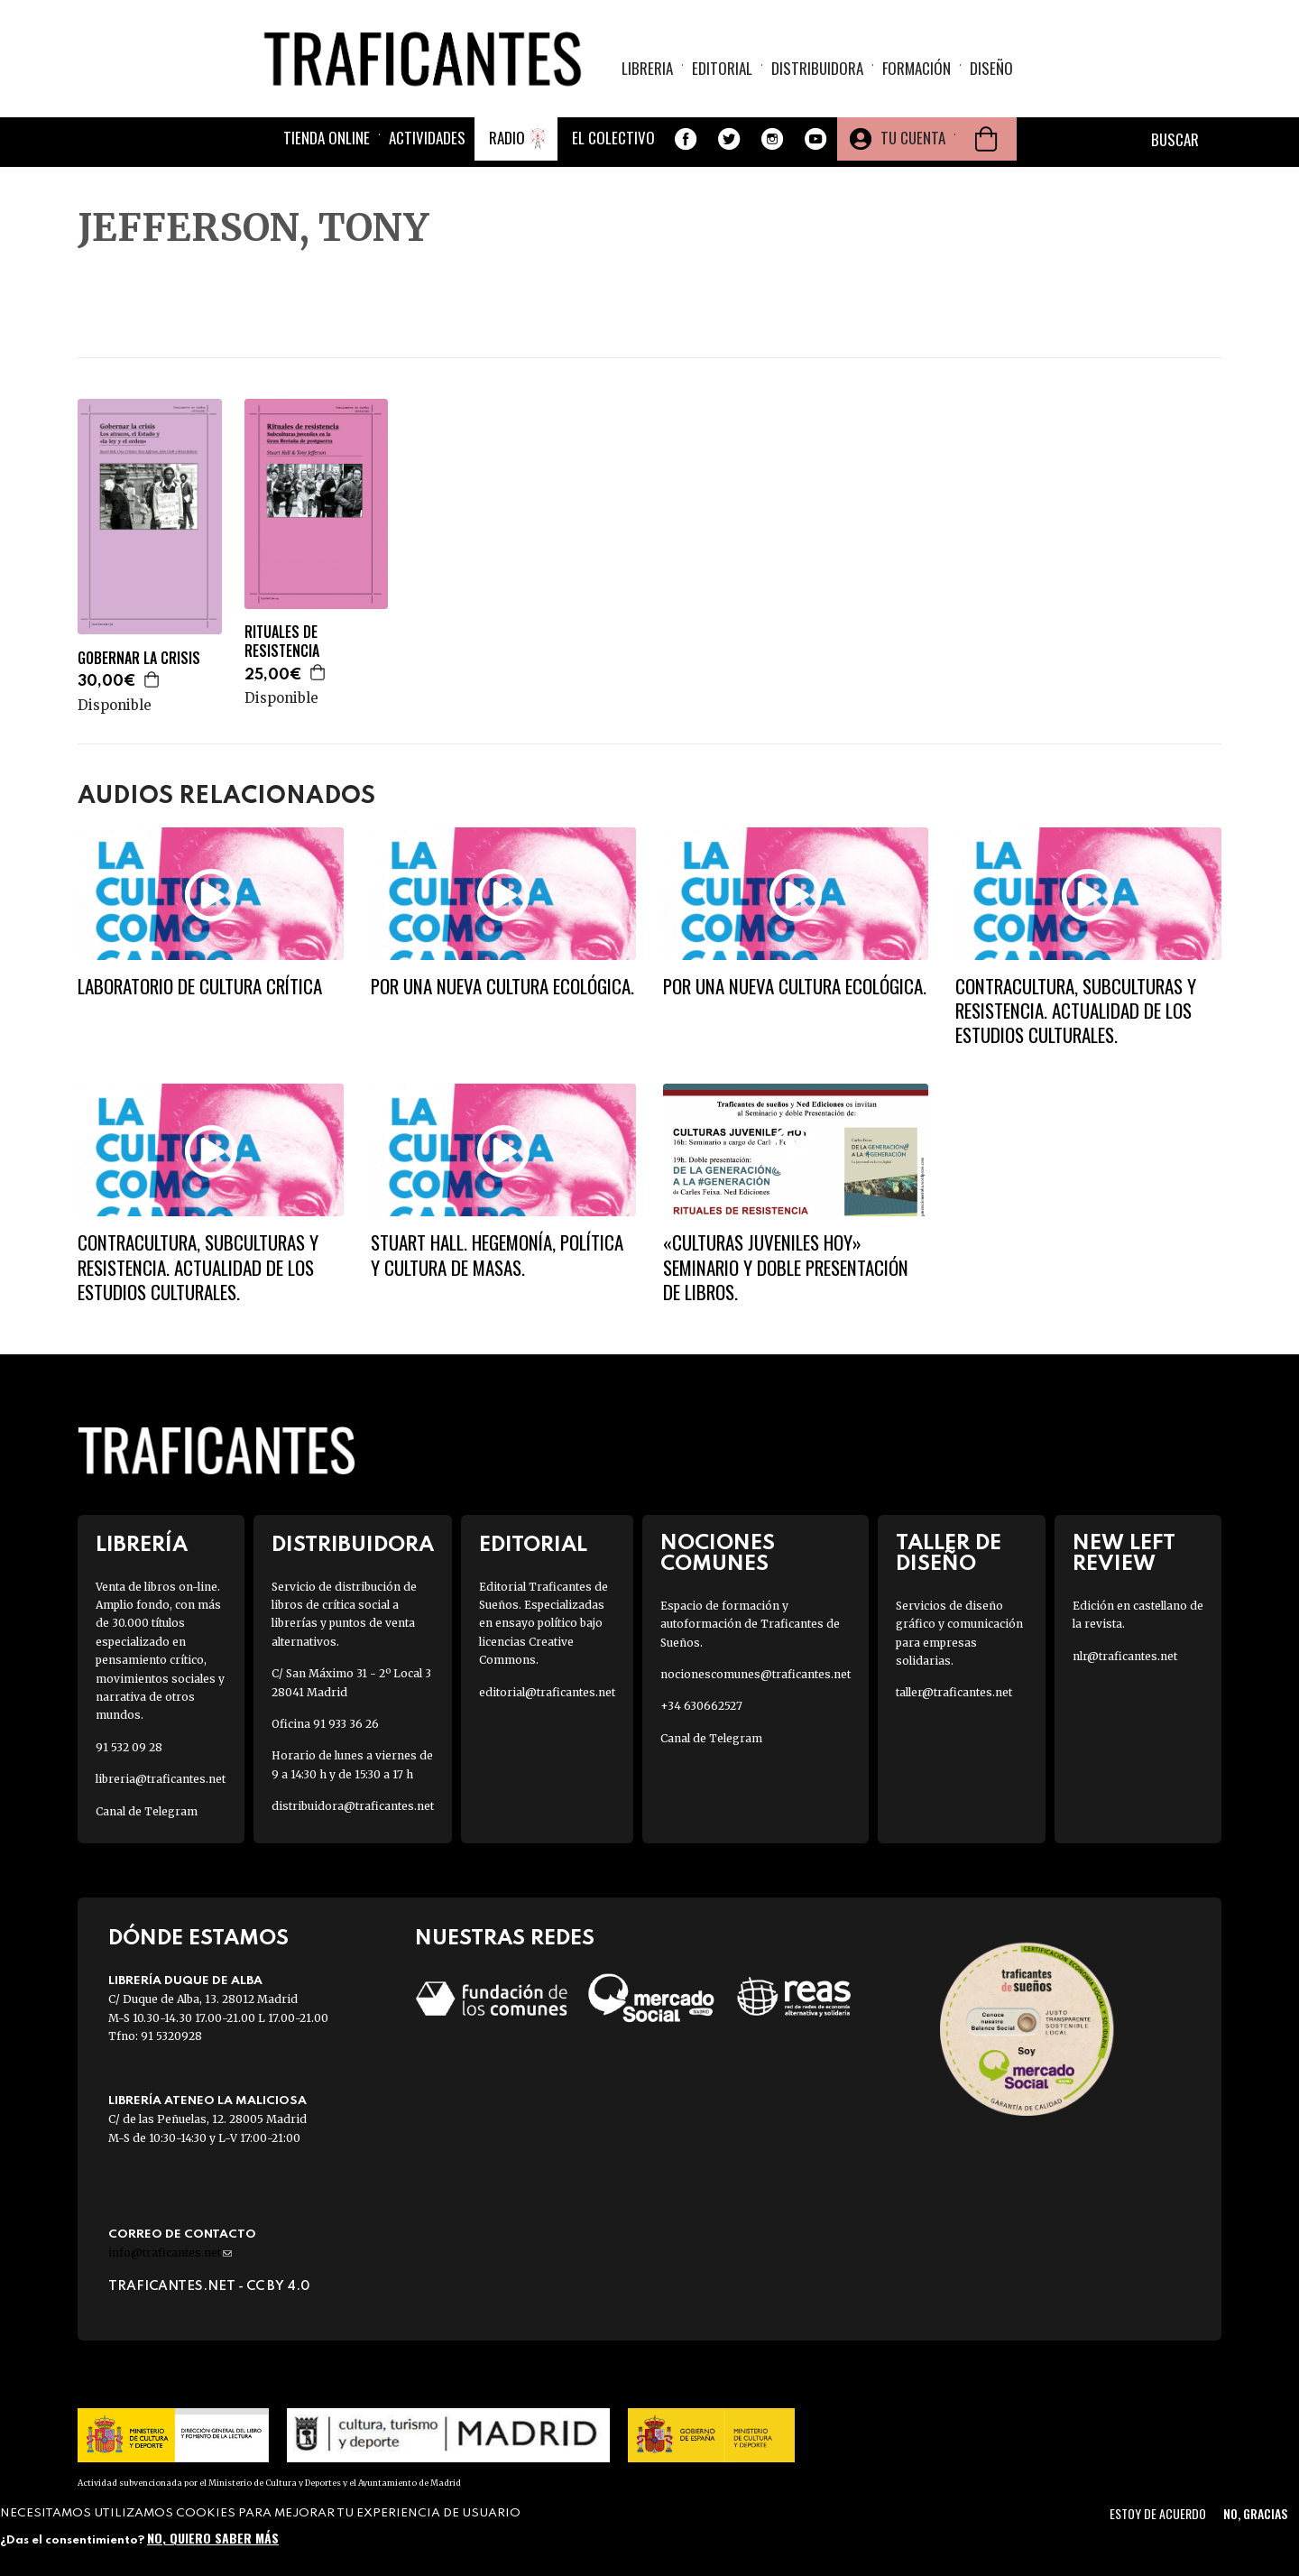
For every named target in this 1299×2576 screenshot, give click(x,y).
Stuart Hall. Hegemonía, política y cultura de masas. (497, 1254)
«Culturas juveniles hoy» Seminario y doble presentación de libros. (785, 1267)
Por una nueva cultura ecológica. (502, 986)
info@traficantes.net (170, 2252)
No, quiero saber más (213, 2537)
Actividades (427, 137)
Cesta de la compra (986, 139)
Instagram (772, 139)
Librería (142, 1545)
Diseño (991, 68)
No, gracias (1255, 2513)
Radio (507, 137)
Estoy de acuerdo (1158, 2513)
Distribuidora (817, 68)
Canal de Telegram (147, 1811)
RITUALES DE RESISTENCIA (281, 641)
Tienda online (326, 137)
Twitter (729, 139)
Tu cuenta (912, 137)
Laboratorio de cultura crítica (200, 986)
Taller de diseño (948, 1553)
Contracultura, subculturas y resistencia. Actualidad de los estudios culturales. (1075, 1010)
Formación (916, 68)
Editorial (722, 68)
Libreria (647, 68)
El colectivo (613, 137)
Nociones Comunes (717, 1553)
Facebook (685, 139)
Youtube (815, 139)
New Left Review (1124, 1553)
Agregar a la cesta (152, 679)
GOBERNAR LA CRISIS (139, 658)
